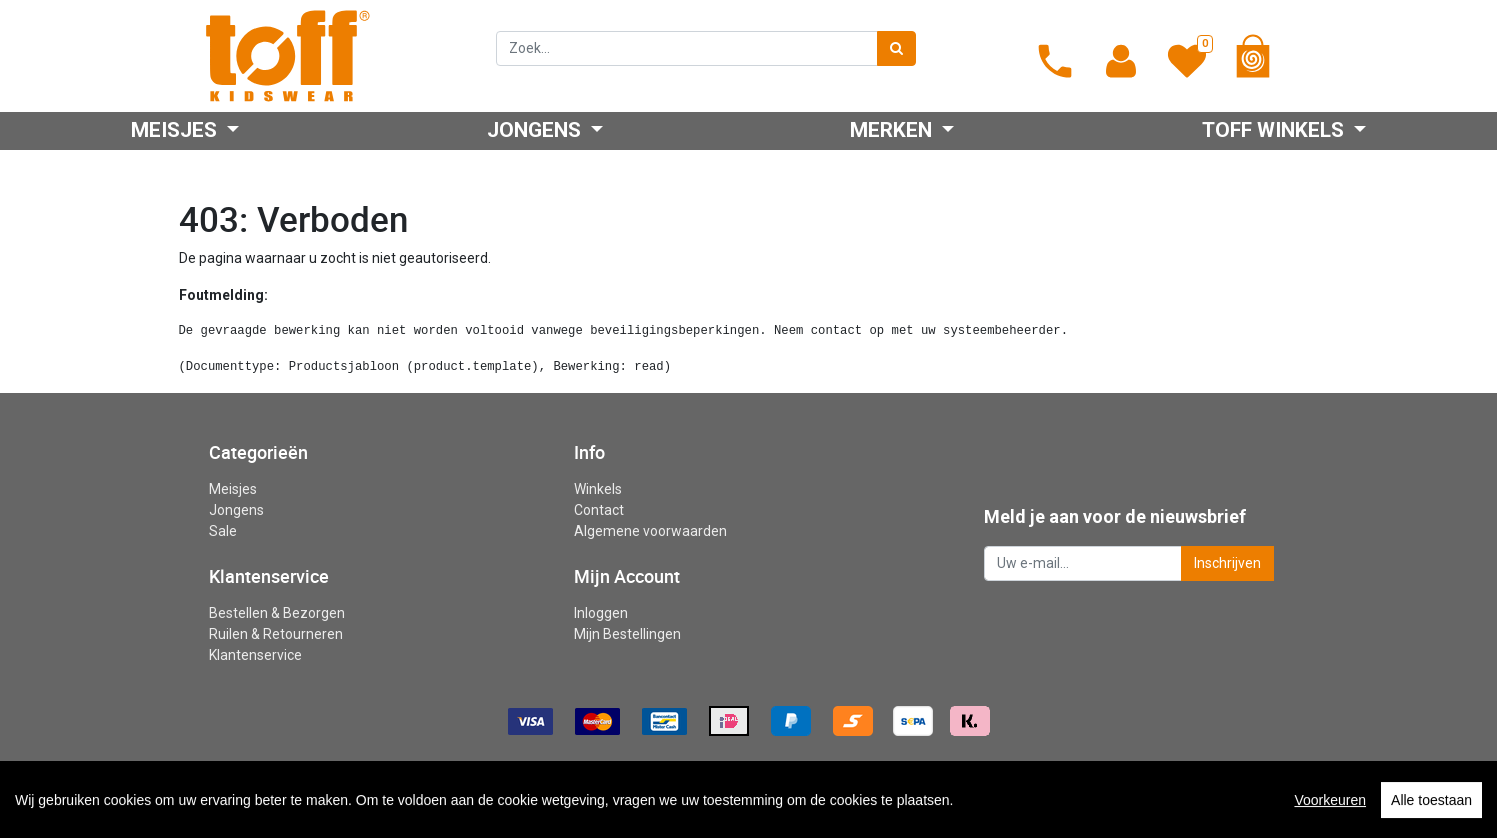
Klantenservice (255, 655)
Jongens (236, 510)
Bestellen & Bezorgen (277, 613)
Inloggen (601, 613)
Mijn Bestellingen (627, 634)
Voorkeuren (1330, 824)
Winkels (598, 489)
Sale (223, 531)
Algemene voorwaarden (650, 531)
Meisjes (233, 489)
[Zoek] (896, 48)
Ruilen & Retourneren (276, 634)
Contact (599, 510)
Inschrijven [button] (1227, 563)
